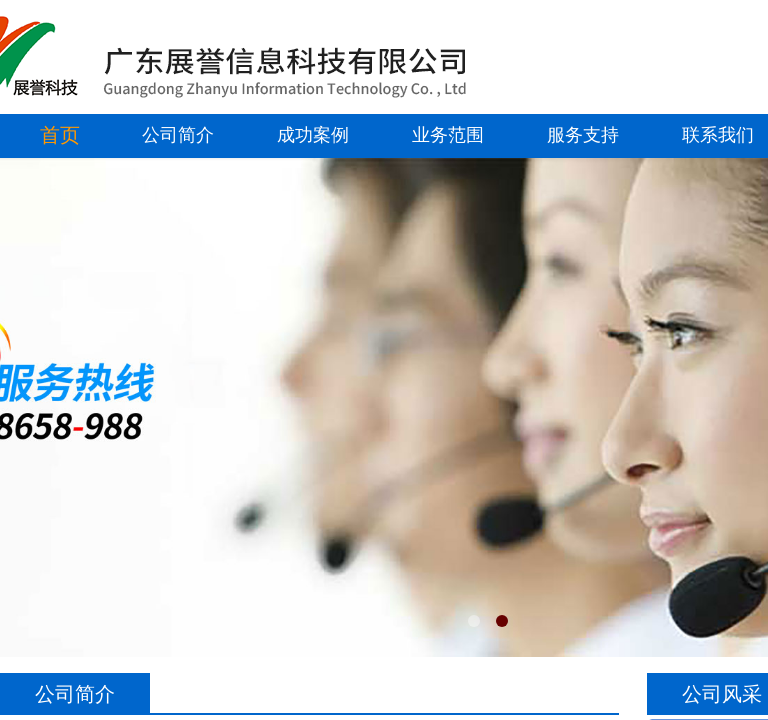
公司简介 (178, 135)
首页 (60, 135)
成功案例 (313, 135)
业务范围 (448, 135)
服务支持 (583, 135)
